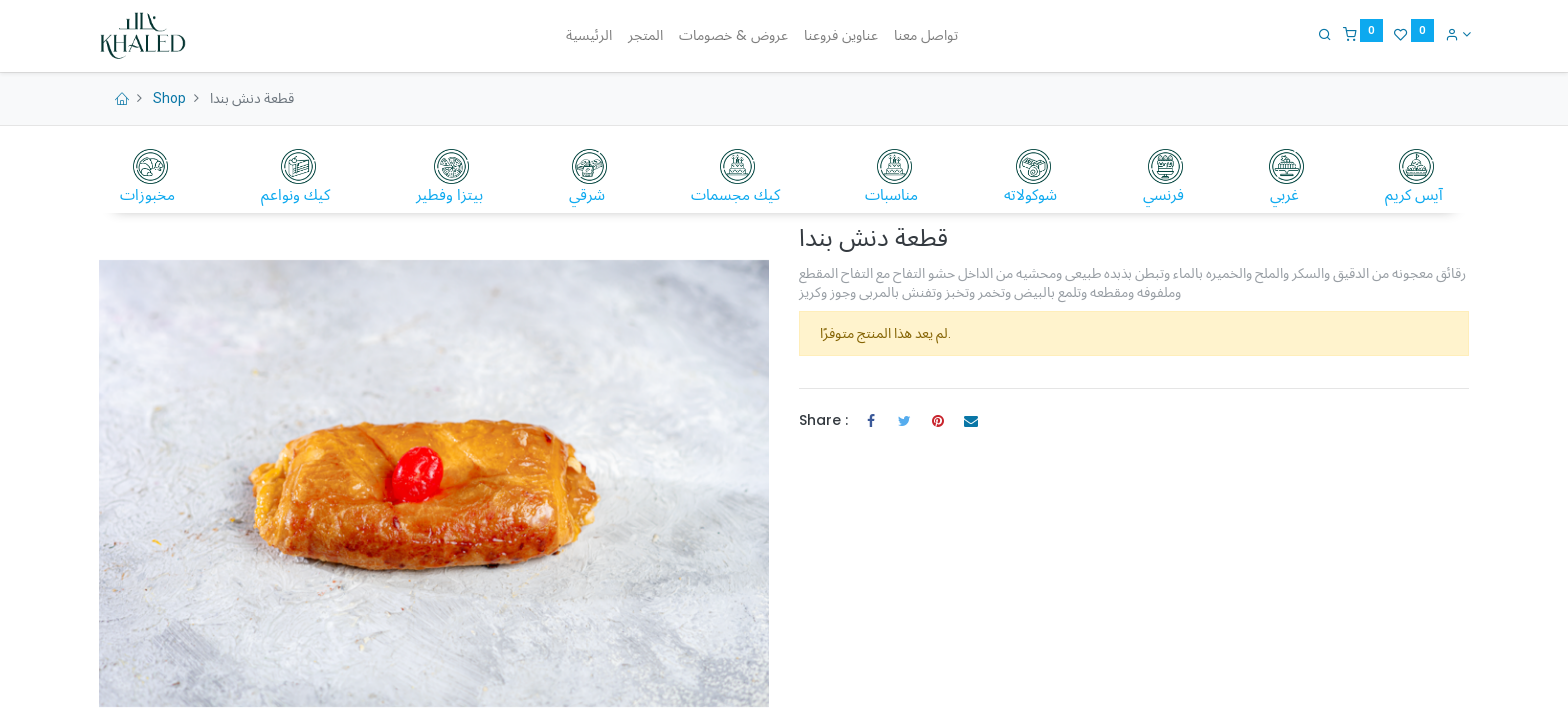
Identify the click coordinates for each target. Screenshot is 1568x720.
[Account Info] (1455, 34)
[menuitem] (589, 36)
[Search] (1323, 34)
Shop (169, 98)
